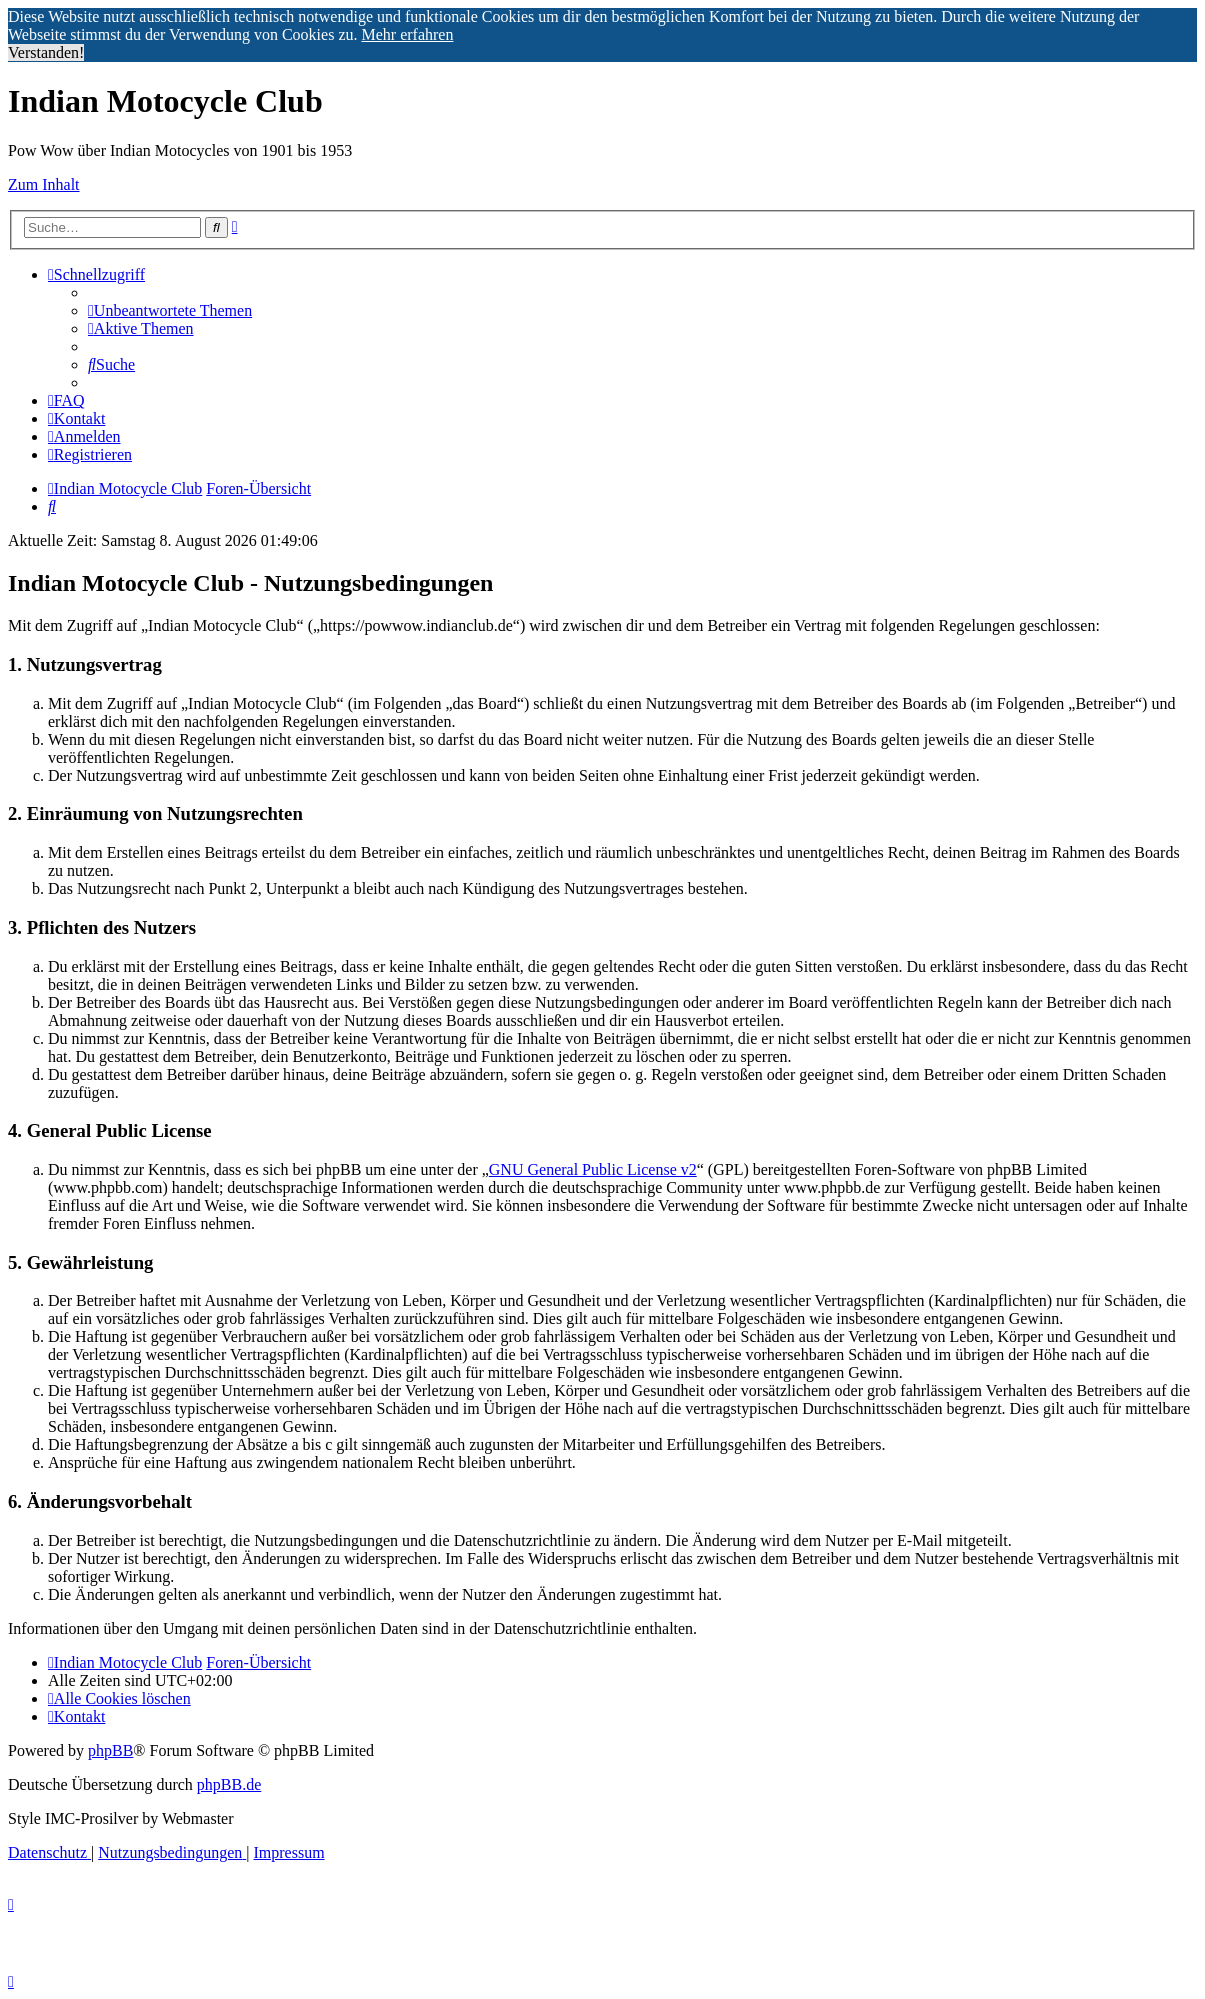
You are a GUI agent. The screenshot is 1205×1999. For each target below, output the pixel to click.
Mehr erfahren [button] (407, 34)
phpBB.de (229, 1784)
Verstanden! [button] (46, 52)
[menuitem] (170, 310)
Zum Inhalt (44, 184)
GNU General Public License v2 (593, 1169)
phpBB (110, 1750)
